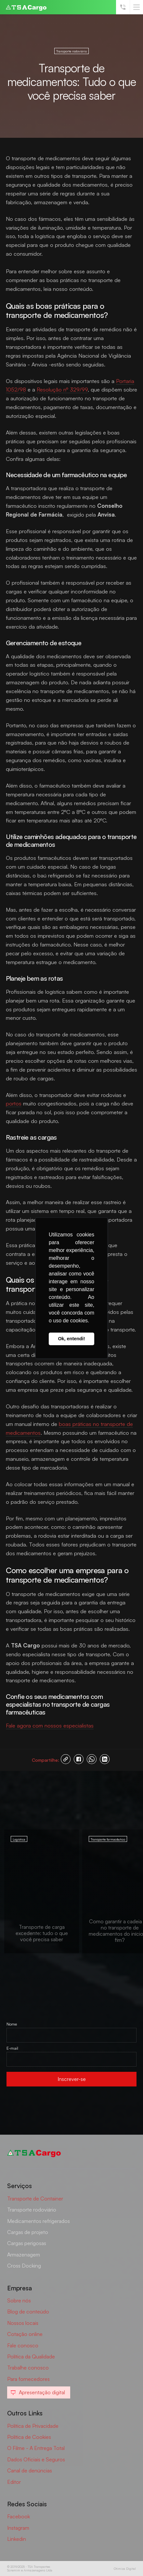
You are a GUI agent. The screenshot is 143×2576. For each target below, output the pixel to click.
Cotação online (25, 2334)
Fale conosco (22, 2345)
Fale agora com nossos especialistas (50, 1725)
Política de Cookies (29, 2437)
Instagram (18, 2528)
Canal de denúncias (29, 2470)
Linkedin (16, 2539)
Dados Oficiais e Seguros (36, 2459)
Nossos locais (22, 2323)
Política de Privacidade (32, 2426)
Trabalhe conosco (28, 2367)
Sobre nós (19, 2300)
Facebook (18, 2516)
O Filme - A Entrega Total (36, 2448)
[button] (136, 7)
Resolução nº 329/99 (62, 389)
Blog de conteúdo (28, 2311)
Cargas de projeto (27, 2232)
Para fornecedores (28, 2379)
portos (13, 1103)
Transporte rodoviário (31, 2209)
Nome (11, 2024)
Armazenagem (23, 2254)
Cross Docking (24, 2265)
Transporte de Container (35, 2198)
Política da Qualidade (31, 2356)
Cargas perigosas (26, 2243)
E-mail (12, 2048)
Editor (14, 2482)
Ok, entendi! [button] (71, 1339)
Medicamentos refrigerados (38, 2221)
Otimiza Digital (125, 2568)
